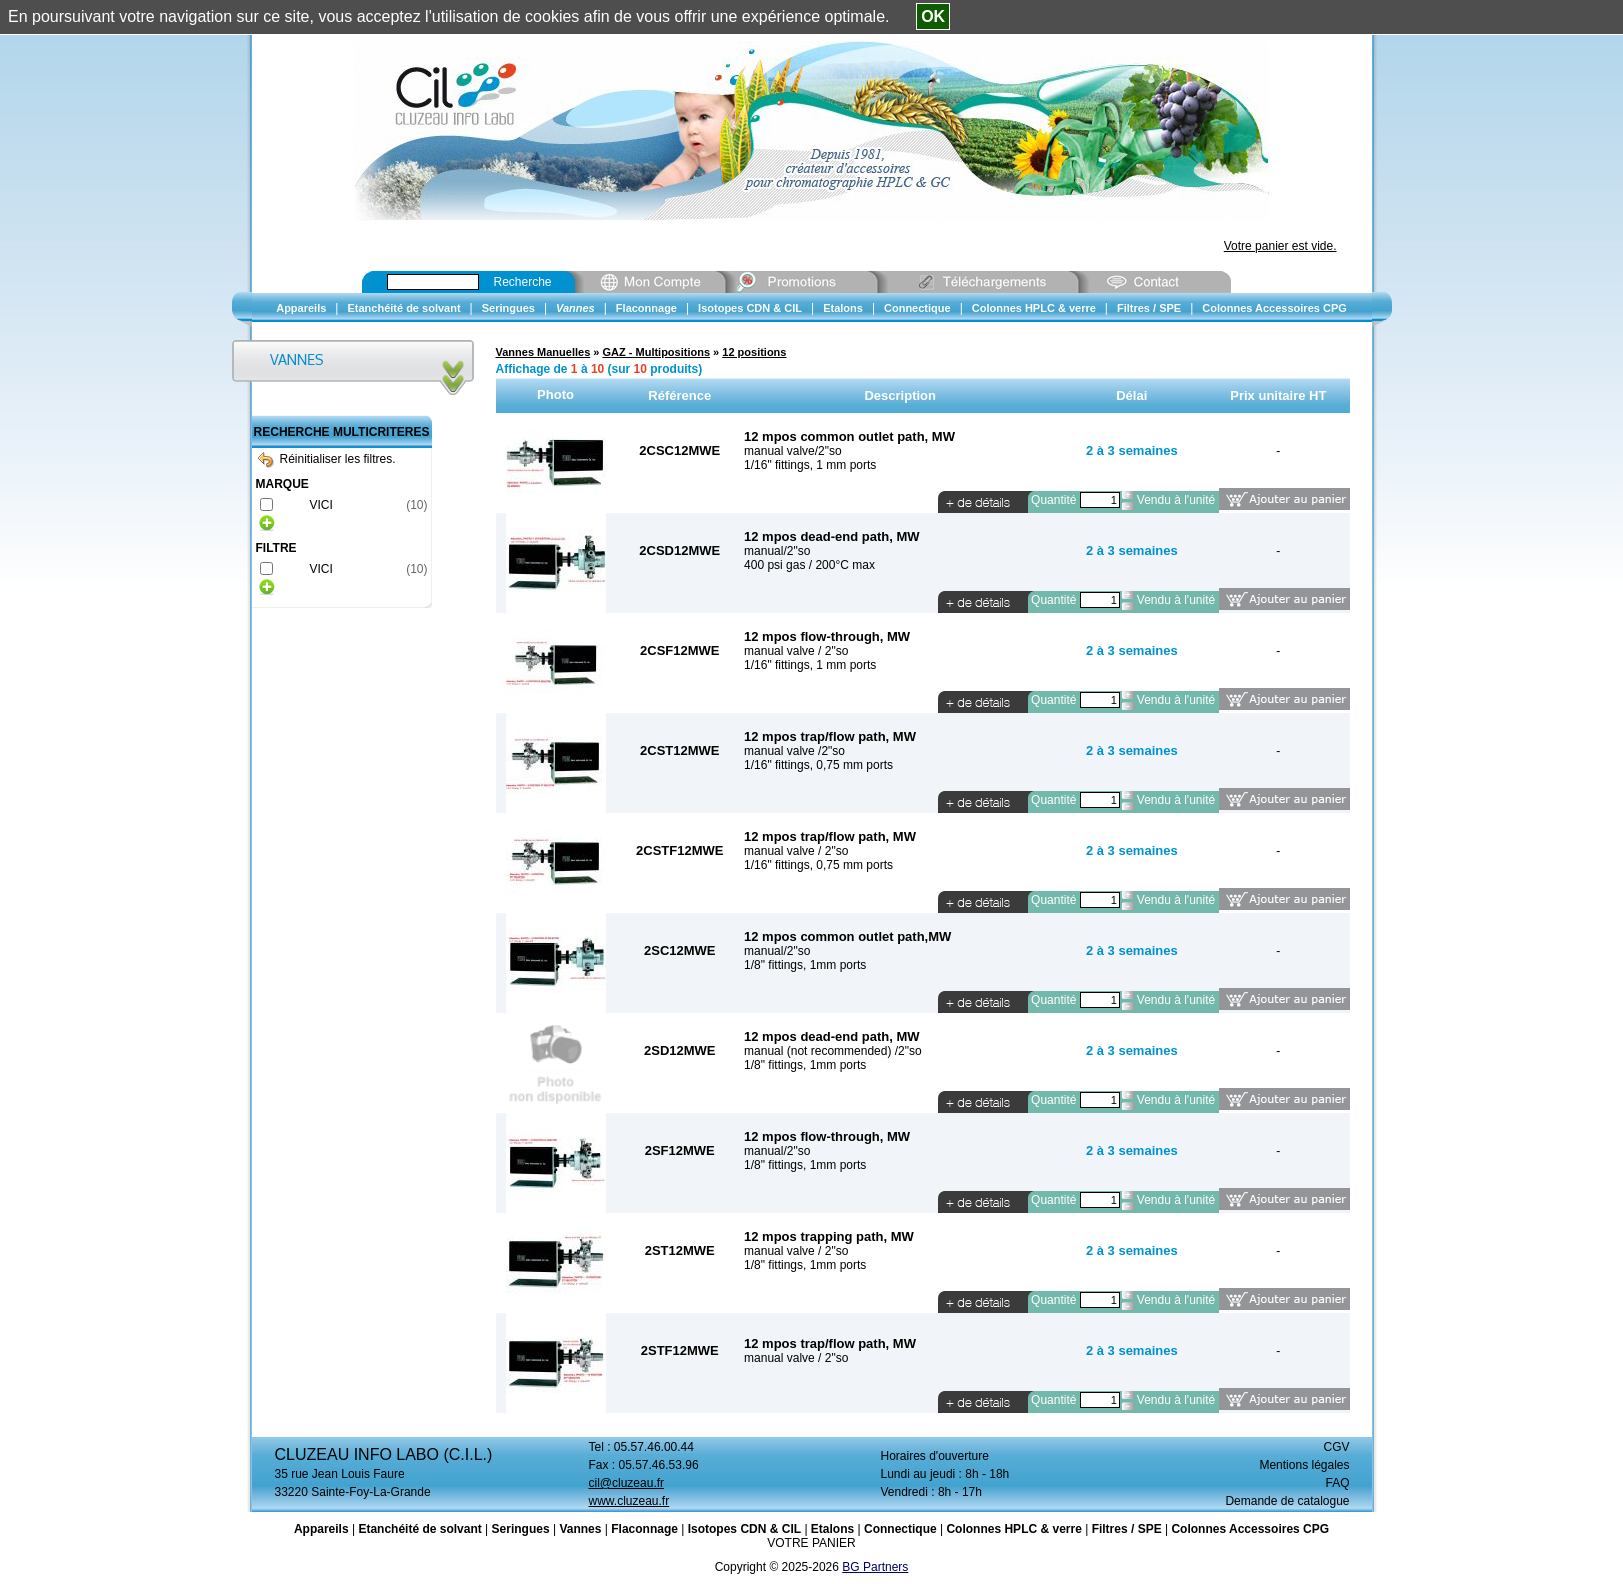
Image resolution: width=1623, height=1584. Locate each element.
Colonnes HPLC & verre (1013, 1529)
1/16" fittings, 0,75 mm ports (818, 765)
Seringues (521, 1529)
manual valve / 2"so (796, 651)
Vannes (580, 1529)
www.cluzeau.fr (629, 1501)
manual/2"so (777, 551)
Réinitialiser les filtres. (327, 459)
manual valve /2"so (794, 751)
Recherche (523, 282)
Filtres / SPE (1127, 1529)
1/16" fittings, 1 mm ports (810, 465)
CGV (1336, 1447)
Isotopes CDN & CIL (744, 1529)
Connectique (900, 1529)
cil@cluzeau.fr (627, 1483)
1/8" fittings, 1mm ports (805, 965)
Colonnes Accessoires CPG (1250, 1529)
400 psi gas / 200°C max (809, 565)
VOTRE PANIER (811, 1543)
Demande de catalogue (1287, 1501)
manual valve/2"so (793, 451)
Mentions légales (1304, 1465)
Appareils (321, 1529)
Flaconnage (644, 1529)
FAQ (1337, 1483)
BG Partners (875, 1567)
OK (933, 16)
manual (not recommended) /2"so (833, 1051)
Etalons (832, 1529)
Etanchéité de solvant (419, 1529)
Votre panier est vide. (1280, 246)
